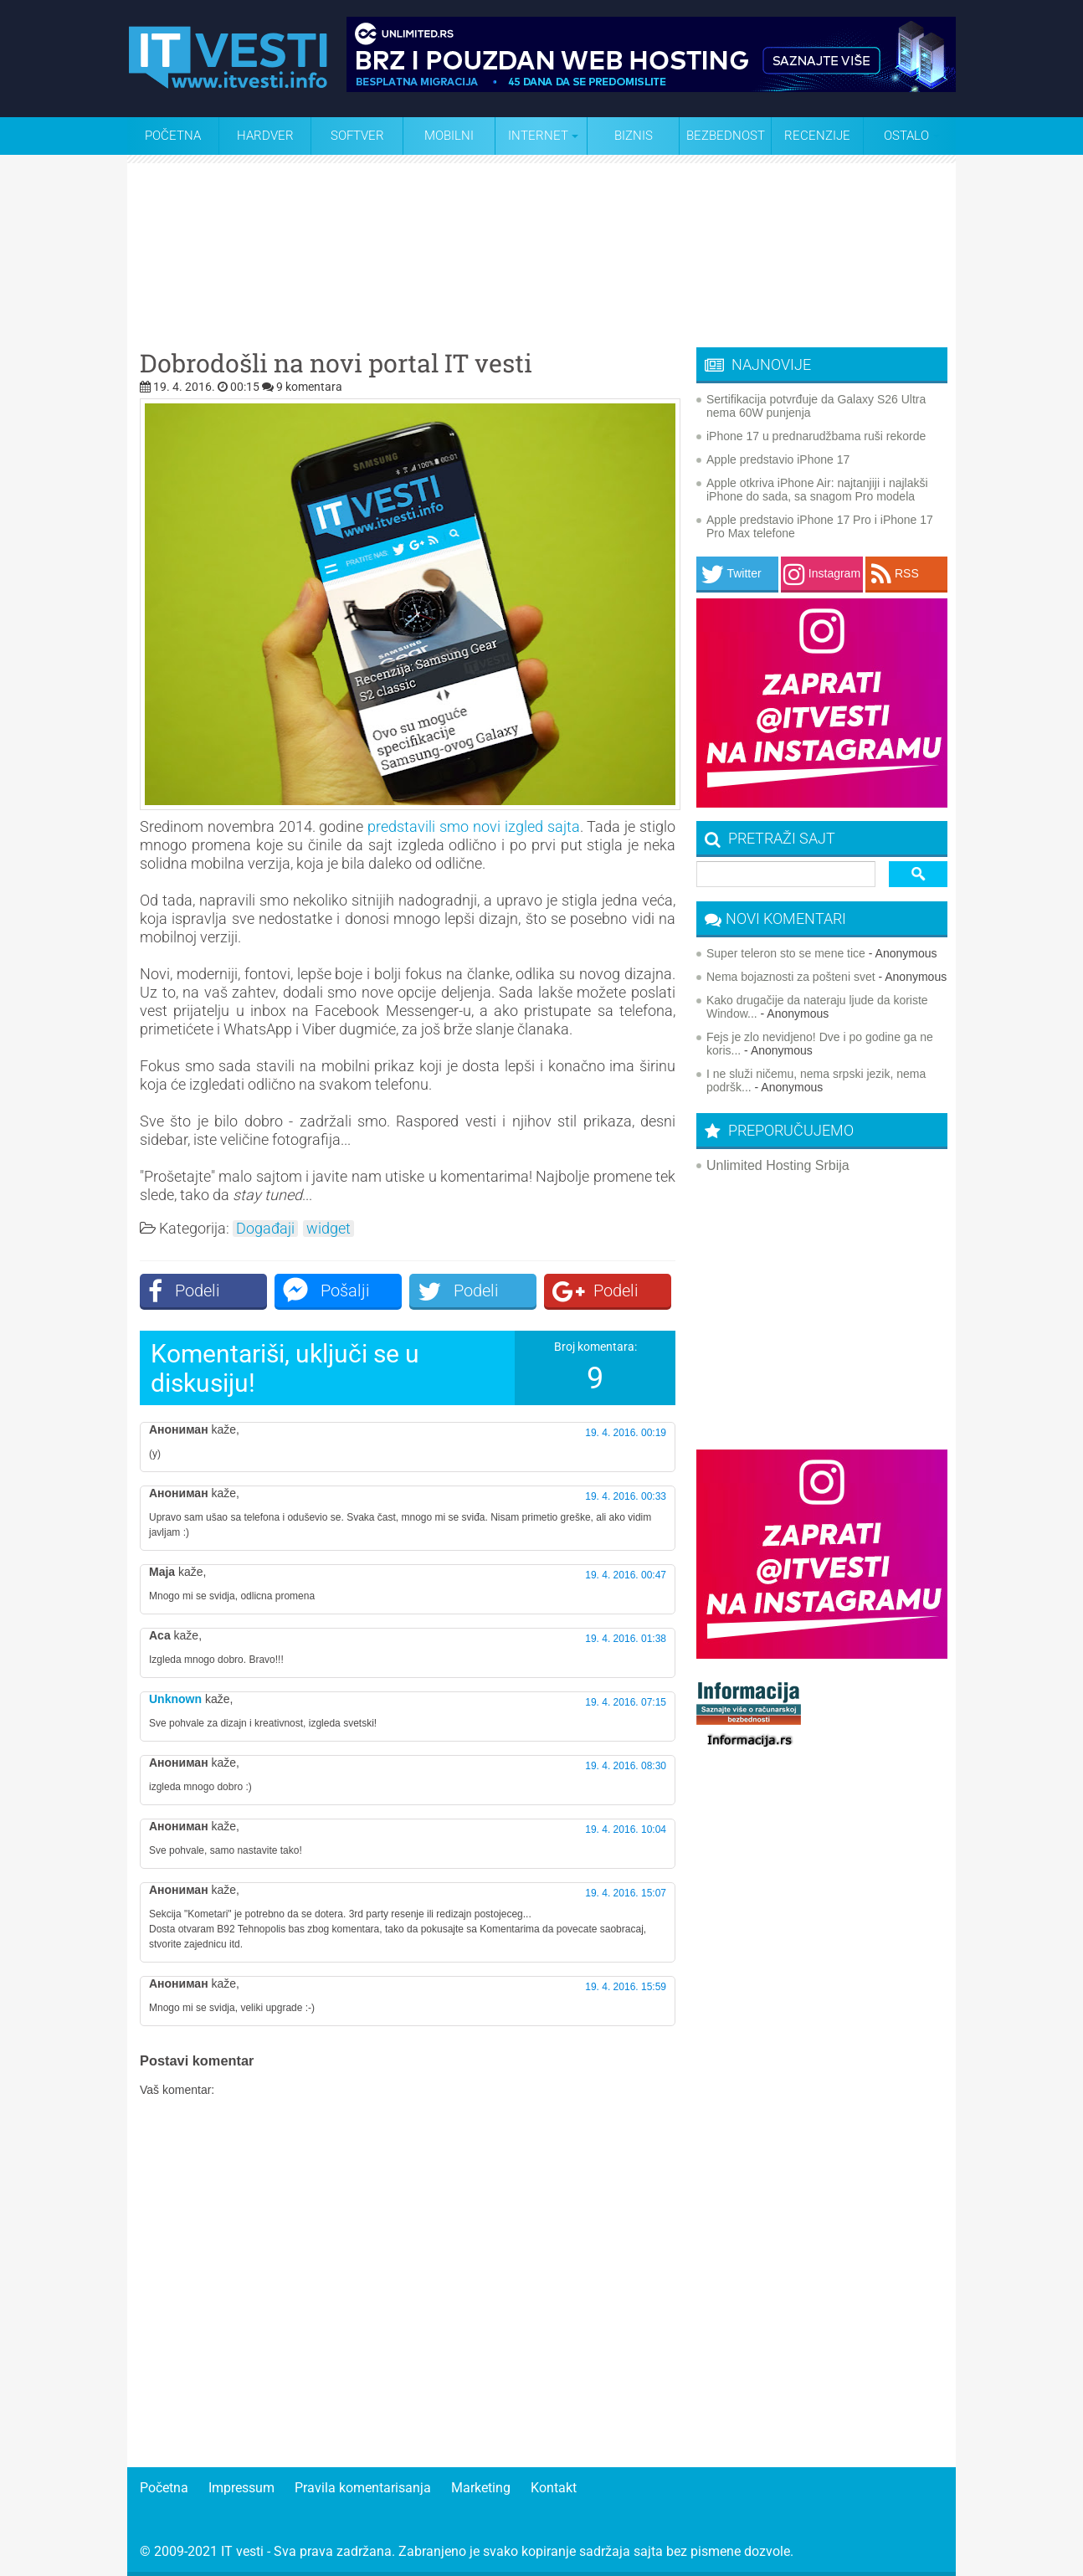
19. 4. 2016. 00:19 (625, 1433)
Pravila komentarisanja (363, 2488)
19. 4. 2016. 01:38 (625, 1639)
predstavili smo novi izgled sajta (473, 826)
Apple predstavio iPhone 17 (777, 459)
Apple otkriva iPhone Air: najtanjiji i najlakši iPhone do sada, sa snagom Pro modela (817, 489)
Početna (173, 135)
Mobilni (449, 135)
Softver (357, 135)
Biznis (633, 135)
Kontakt (554, 2488)
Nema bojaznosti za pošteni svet (790, 976)
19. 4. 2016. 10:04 (625, 1829)
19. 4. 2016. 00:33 (625, 1496)
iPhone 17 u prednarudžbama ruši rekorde (816, 436)
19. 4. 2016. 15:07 (625, 1893)
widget (328, 1228)
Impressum (241, 2488)
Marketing (481, 2488)
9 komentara (309, 386)
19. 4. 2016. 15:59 (625, 1987)
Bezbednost (725, 135)
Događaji (265, 1228)
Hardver (265, 135)
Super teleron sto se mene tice (785, 953)
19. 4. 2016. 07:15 (625, 1702)
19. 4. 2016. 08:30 (625, 1766)
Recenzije (817, 135)
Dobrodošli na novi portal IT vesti (336, 363)
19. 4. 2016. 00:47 (625, 1575)
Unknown (175, 1699)
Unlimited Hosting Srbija (777, 1165)
